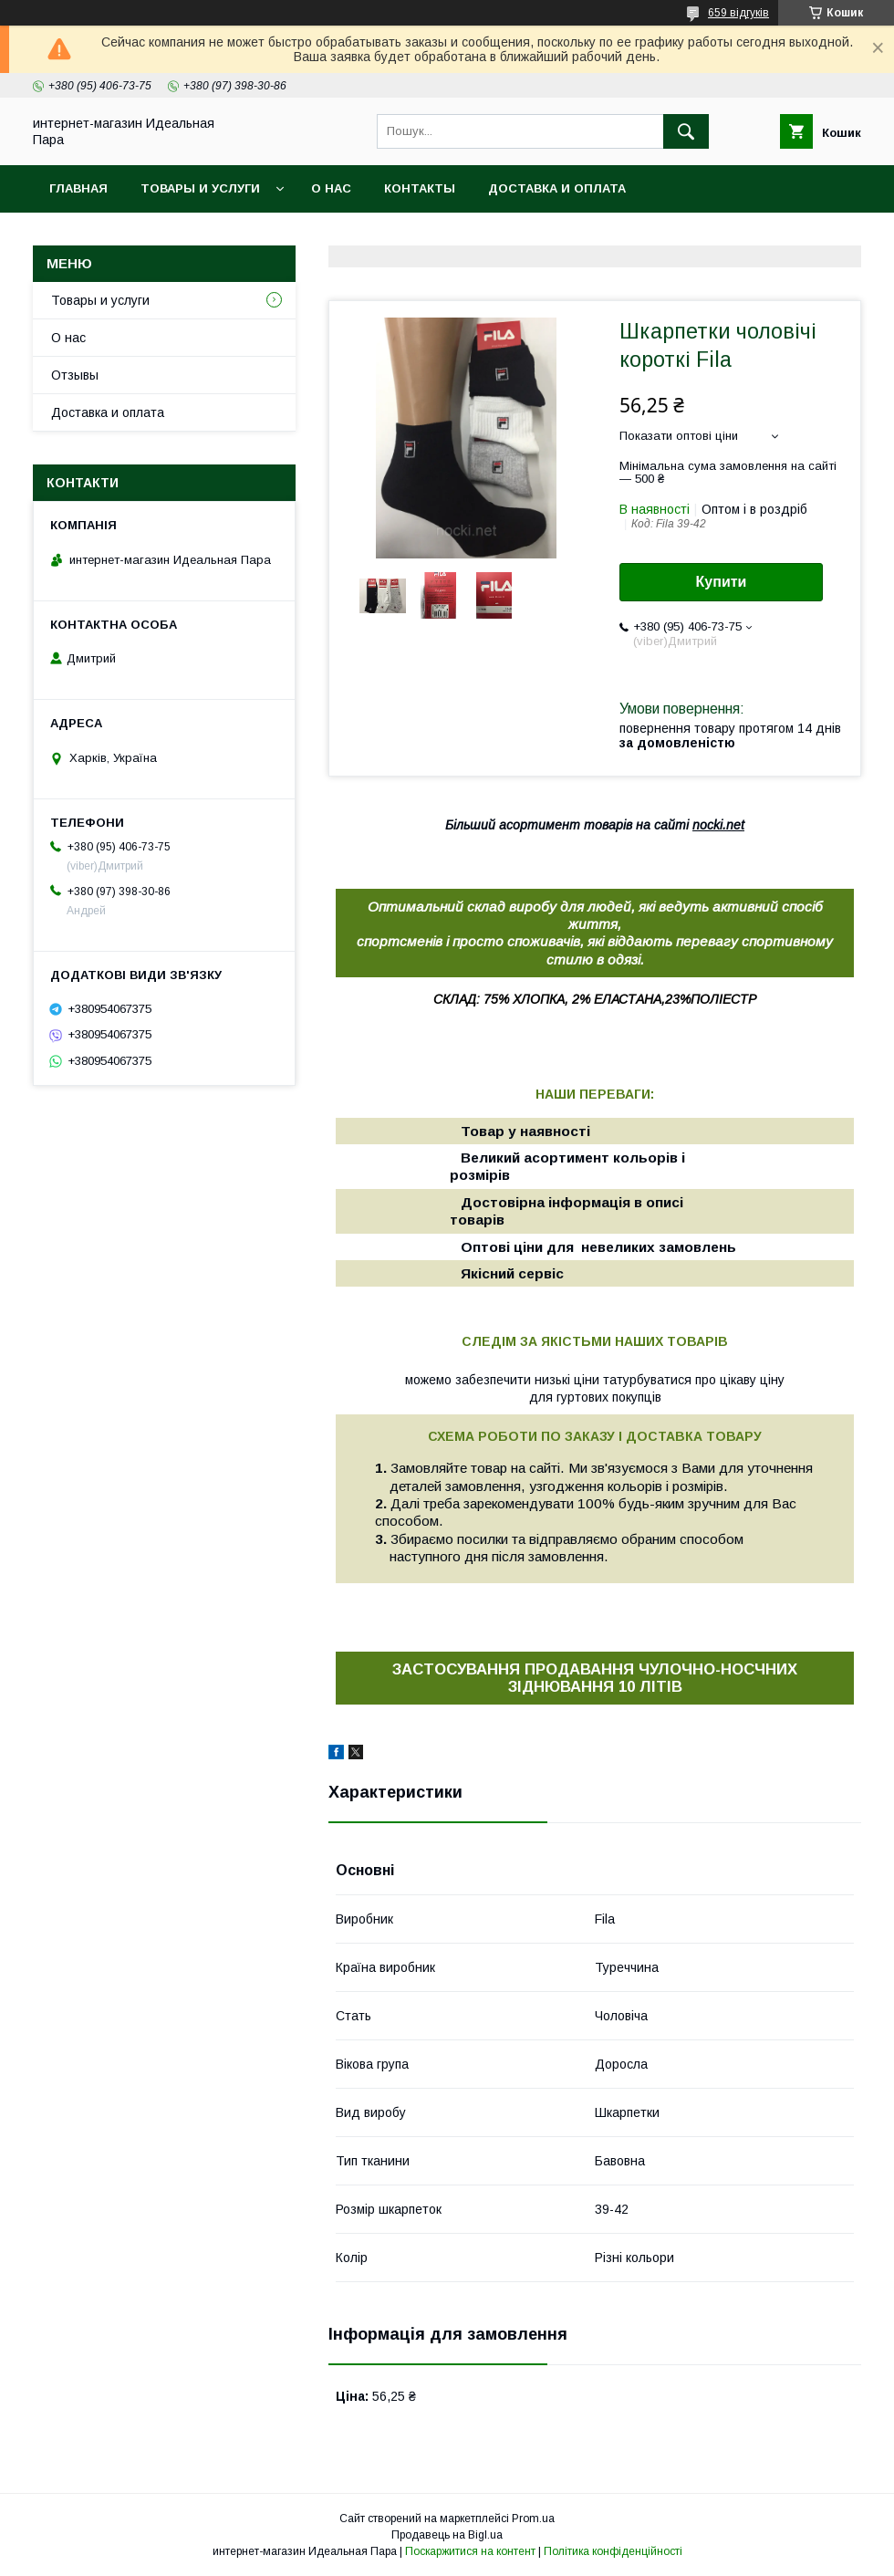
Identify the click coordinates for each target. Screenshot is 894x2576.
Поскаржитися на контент (470, 2551)
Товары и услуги (200, 188)
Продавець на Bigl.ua (447, 2535)
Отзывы (75, 375)
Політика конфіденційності (613, 2551)
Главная (78, 188)
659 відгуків (738, 12)
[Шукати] (686, 131)
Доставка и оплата (557, 188)
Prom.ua (533, 2518)
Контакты (419, 188)
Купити (721, 581)
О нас (331, 188)
